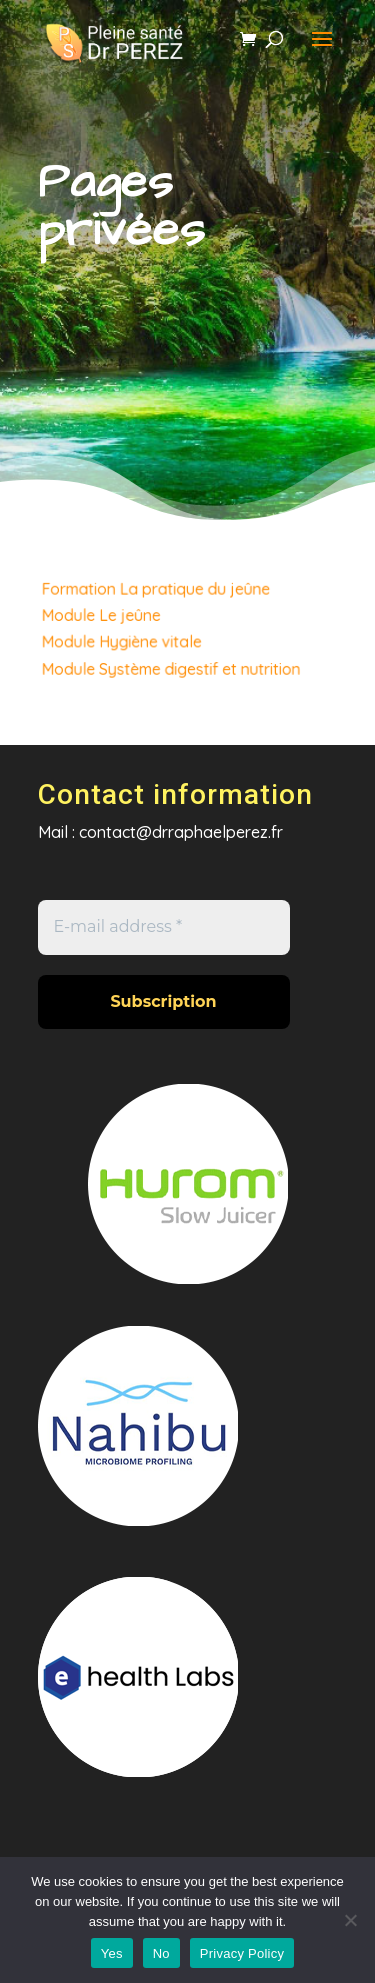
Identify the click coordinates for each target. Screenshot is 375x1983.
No (161, 1953)
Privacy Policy (242, 1953)
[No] (350, 1920)
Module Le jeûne (105, 615)
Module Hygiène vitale (125, 640)
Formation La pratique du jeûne (157, 590)
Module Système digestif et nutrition (171, 666)
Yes (112, 1953)
